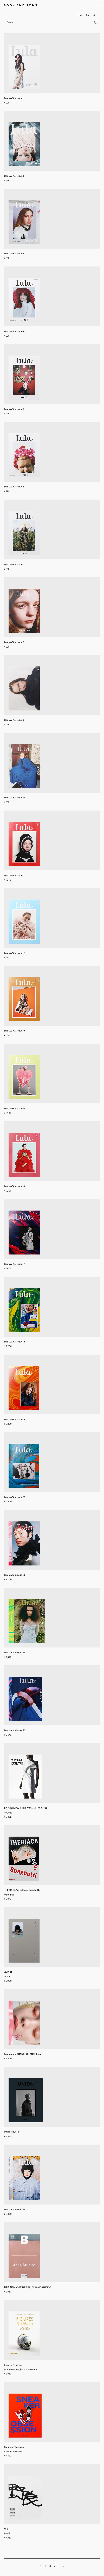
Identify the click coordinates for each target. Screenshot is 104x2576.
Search (52, 22)
